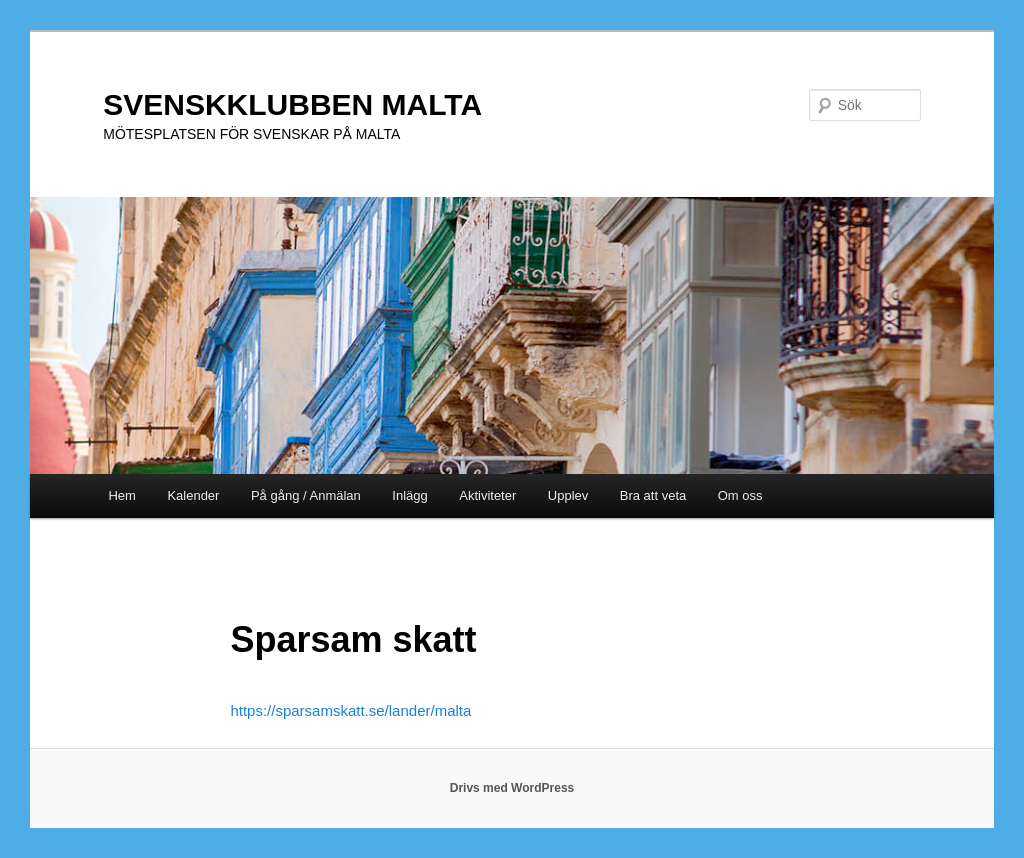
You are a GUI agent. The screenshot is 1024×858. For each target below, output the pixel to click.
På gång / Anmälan (306, 495)
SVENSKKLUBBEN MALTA (292, 104)
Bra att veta (653, 495)
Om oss (740, 495)
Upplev (568, 495)
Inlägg (409, 495)
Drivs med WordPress (512, 788)
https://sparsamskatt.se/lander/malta (350, 710)
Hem (121, 495)
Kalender (193, 495)
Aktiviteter (487, 495)
